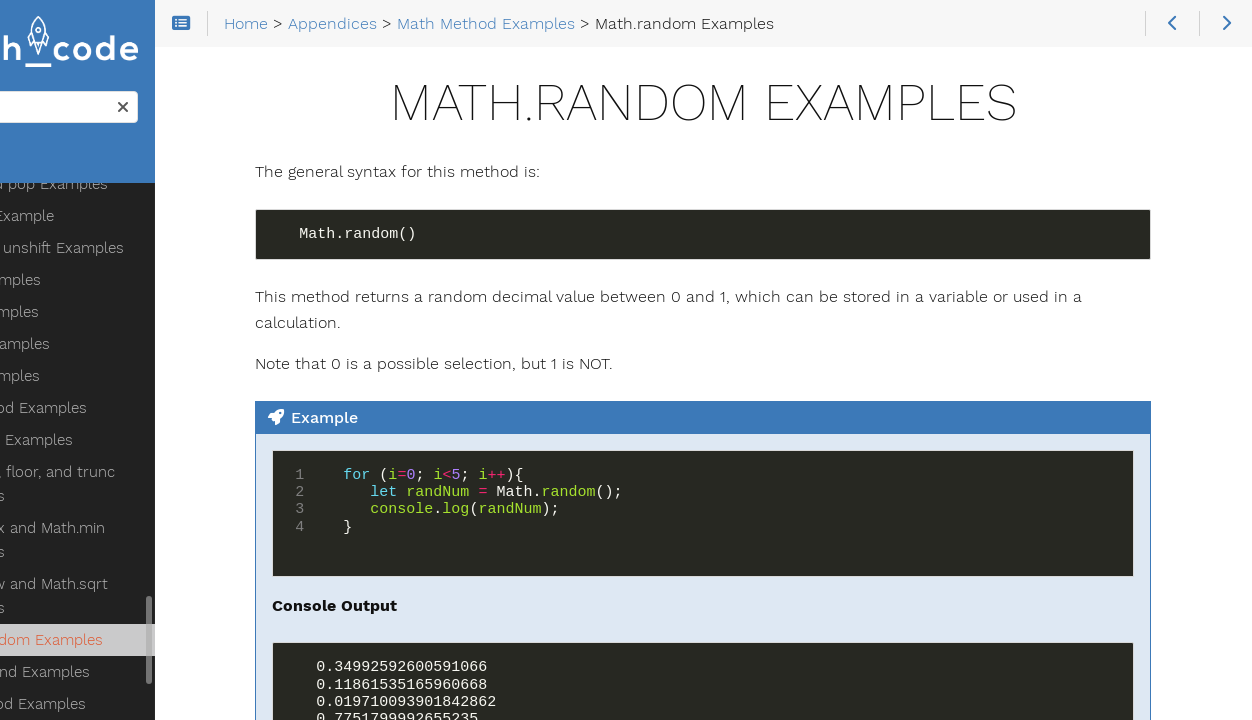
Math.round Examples (124, 487)
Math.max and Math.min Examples (132, 355)
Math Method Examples (115, 223)
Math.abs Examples (116, 255)
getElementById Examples (139, 583)
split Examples (99, 191)
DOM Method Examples (114, 519)
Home (49, 166)
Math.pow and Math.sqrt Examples (133, 411)
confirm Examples (112, 551)
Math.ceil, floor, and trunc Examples (137, 299)
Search (17, 98)
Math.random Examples (131, 455)
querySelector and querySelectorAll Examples (141, 627)
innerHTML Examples (122, 671)
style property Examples (134, 703)
